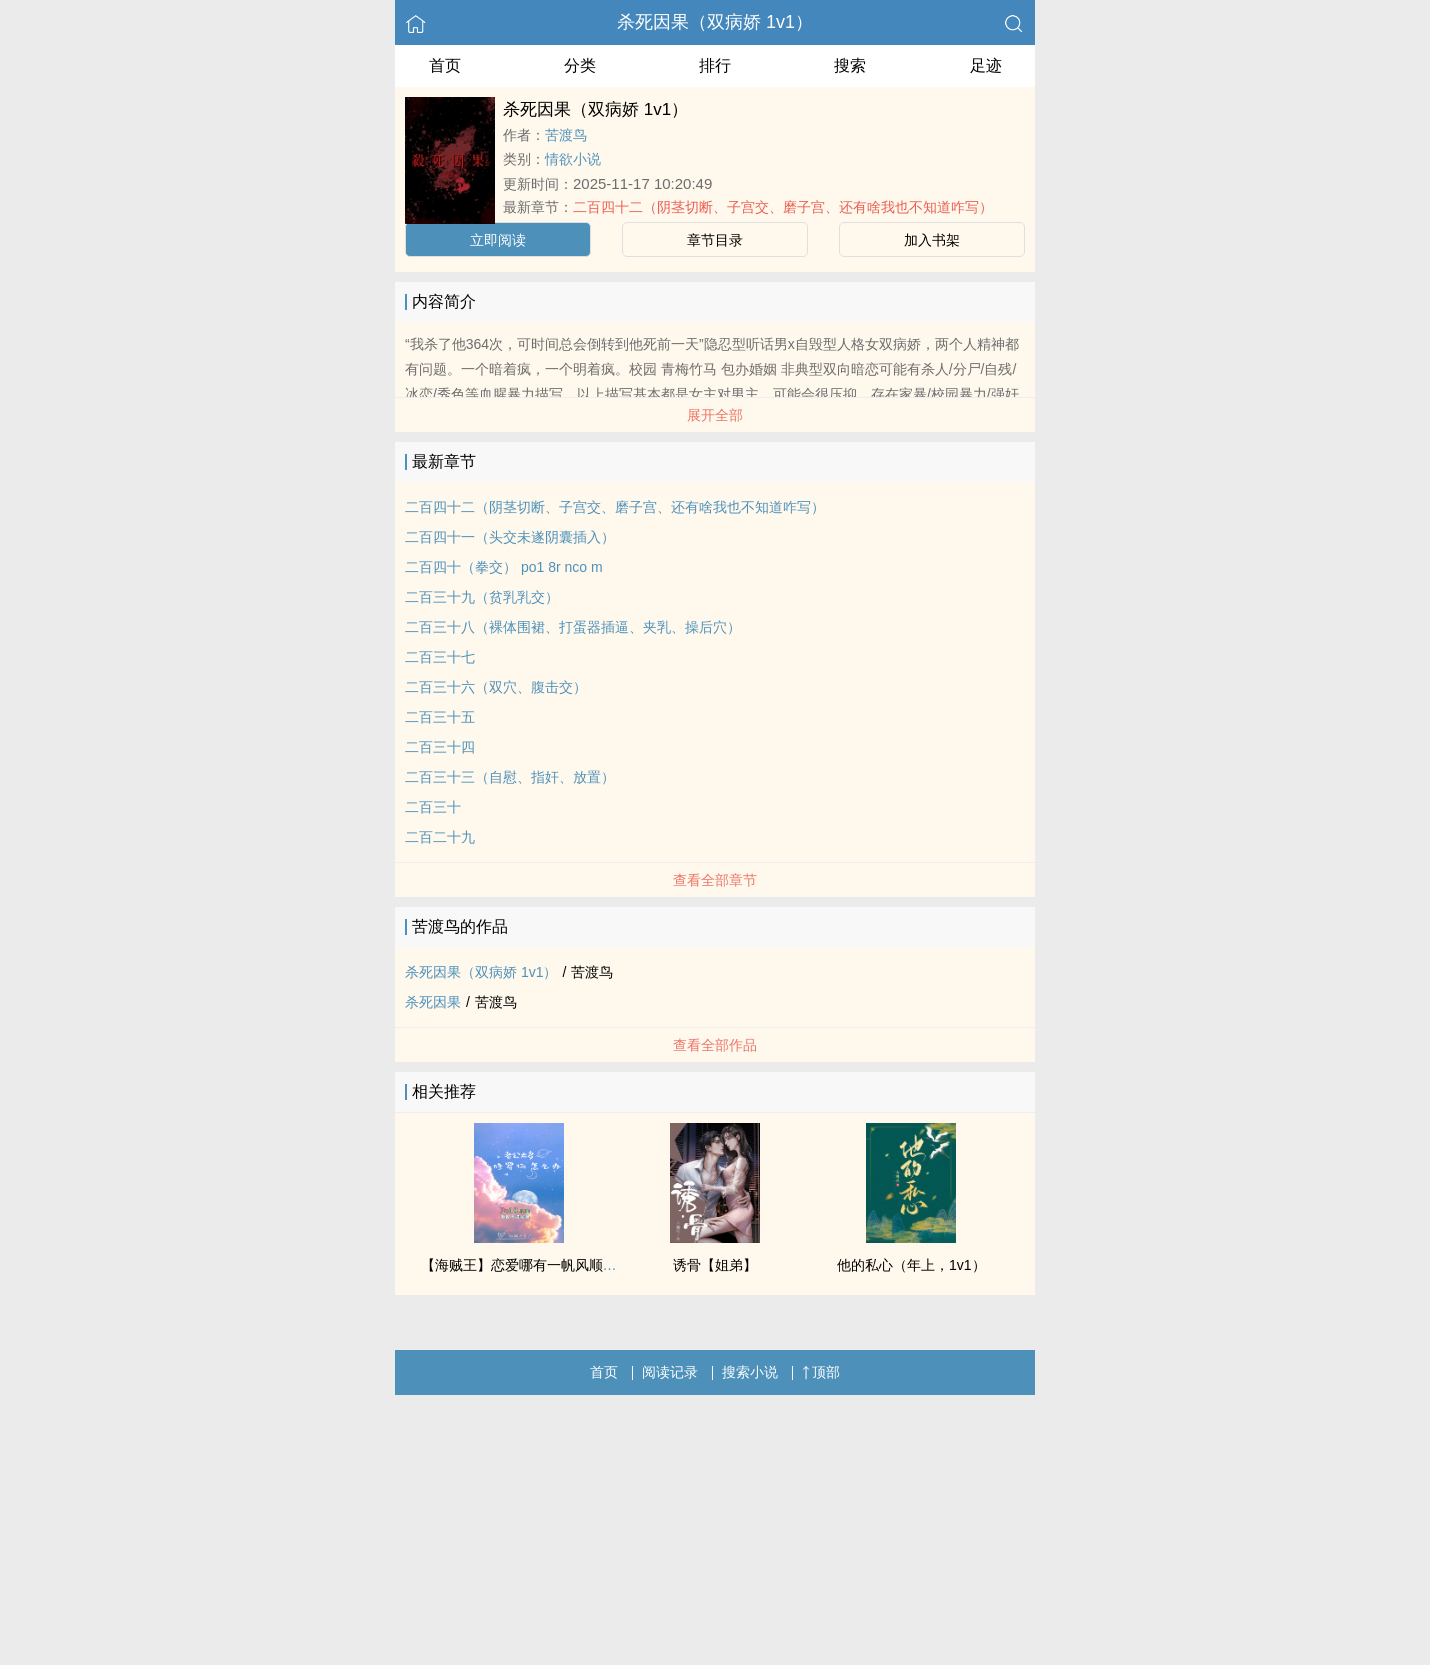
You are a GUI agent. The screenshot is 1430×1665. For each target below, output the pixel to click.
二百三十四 (440, 747)
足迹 (986, 65)
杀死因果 (433, 1002)
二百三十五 (440, 717)
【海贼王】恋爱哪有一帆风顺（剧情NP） (549, 1265)
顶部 (821, 1372)
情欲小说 (573, 159)
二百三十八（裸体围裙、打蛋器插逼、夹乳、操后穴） (573, 627)
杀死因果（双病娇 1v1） (715, 22)
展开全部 (715, 415)
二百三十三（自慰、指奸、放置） (510, 777)
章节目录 (715, 240)
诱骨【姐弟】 (715, 1265)
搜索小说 (750, 1372)
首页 (445, 65)
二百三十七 (440, 657)
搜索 (850, 65)
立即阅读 (498, 240)
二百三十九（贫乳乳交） (482, 597)
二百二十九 (440, 837)
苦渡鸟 (566, 135)
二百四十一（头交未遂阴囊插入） (510, 537)
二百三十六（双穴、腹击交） (496, 687)
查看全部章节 (715, 880)
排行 (715, 65)
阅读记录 (670, 1372)
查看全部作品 (715, 1045)
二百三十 (433, 807)
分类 (580, 65)
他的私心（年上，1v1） (911, 1265)
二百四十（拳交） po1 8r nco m (504, 567)
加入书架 (932, 240)
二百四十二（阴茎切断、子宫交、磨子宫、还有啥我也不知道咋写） (783, 207)
